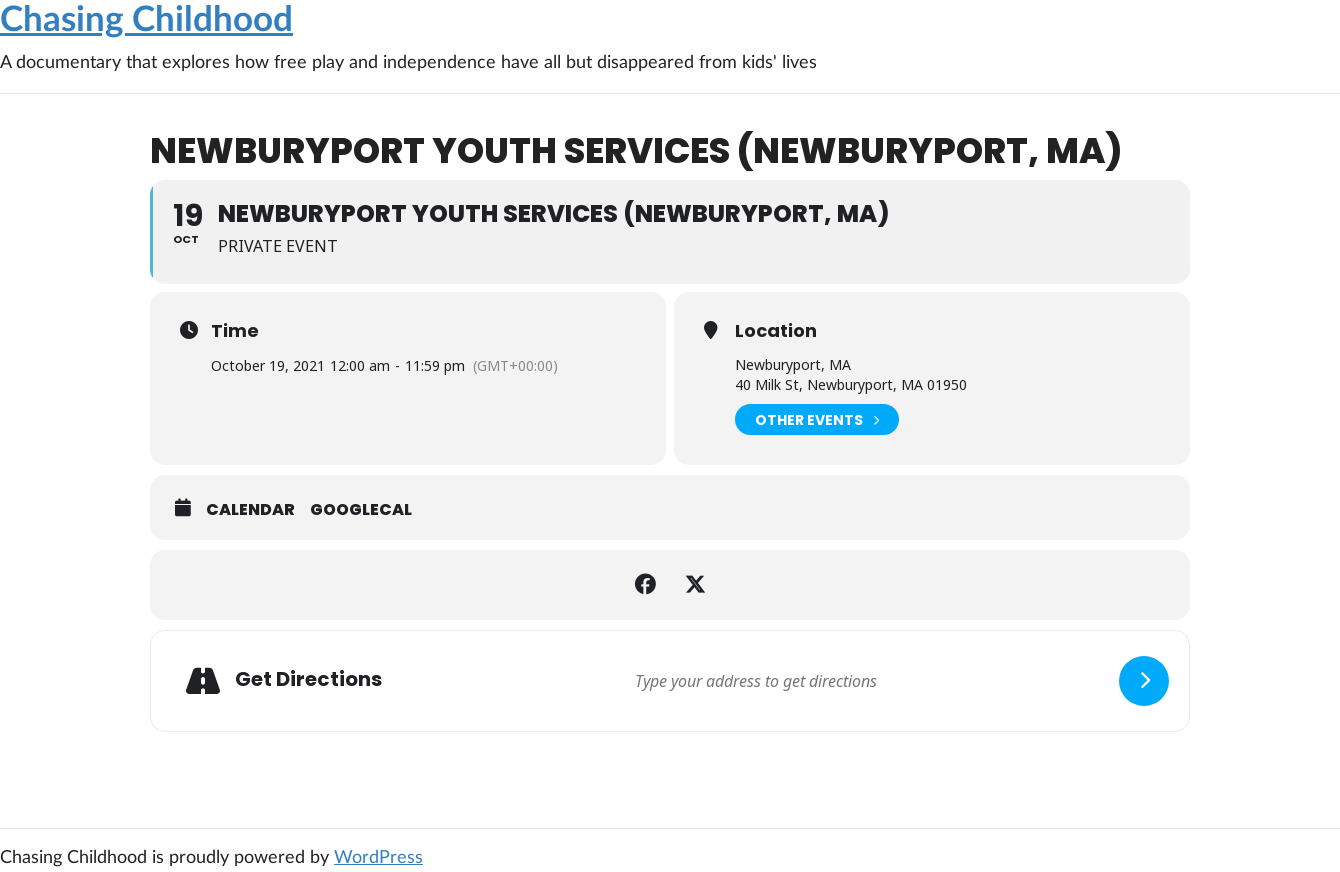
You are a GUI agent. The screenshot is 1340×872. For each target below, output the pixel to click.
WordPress (378, 858)
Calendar (250, 510)
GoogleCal (361, 510)
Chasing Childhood (146, 20)
